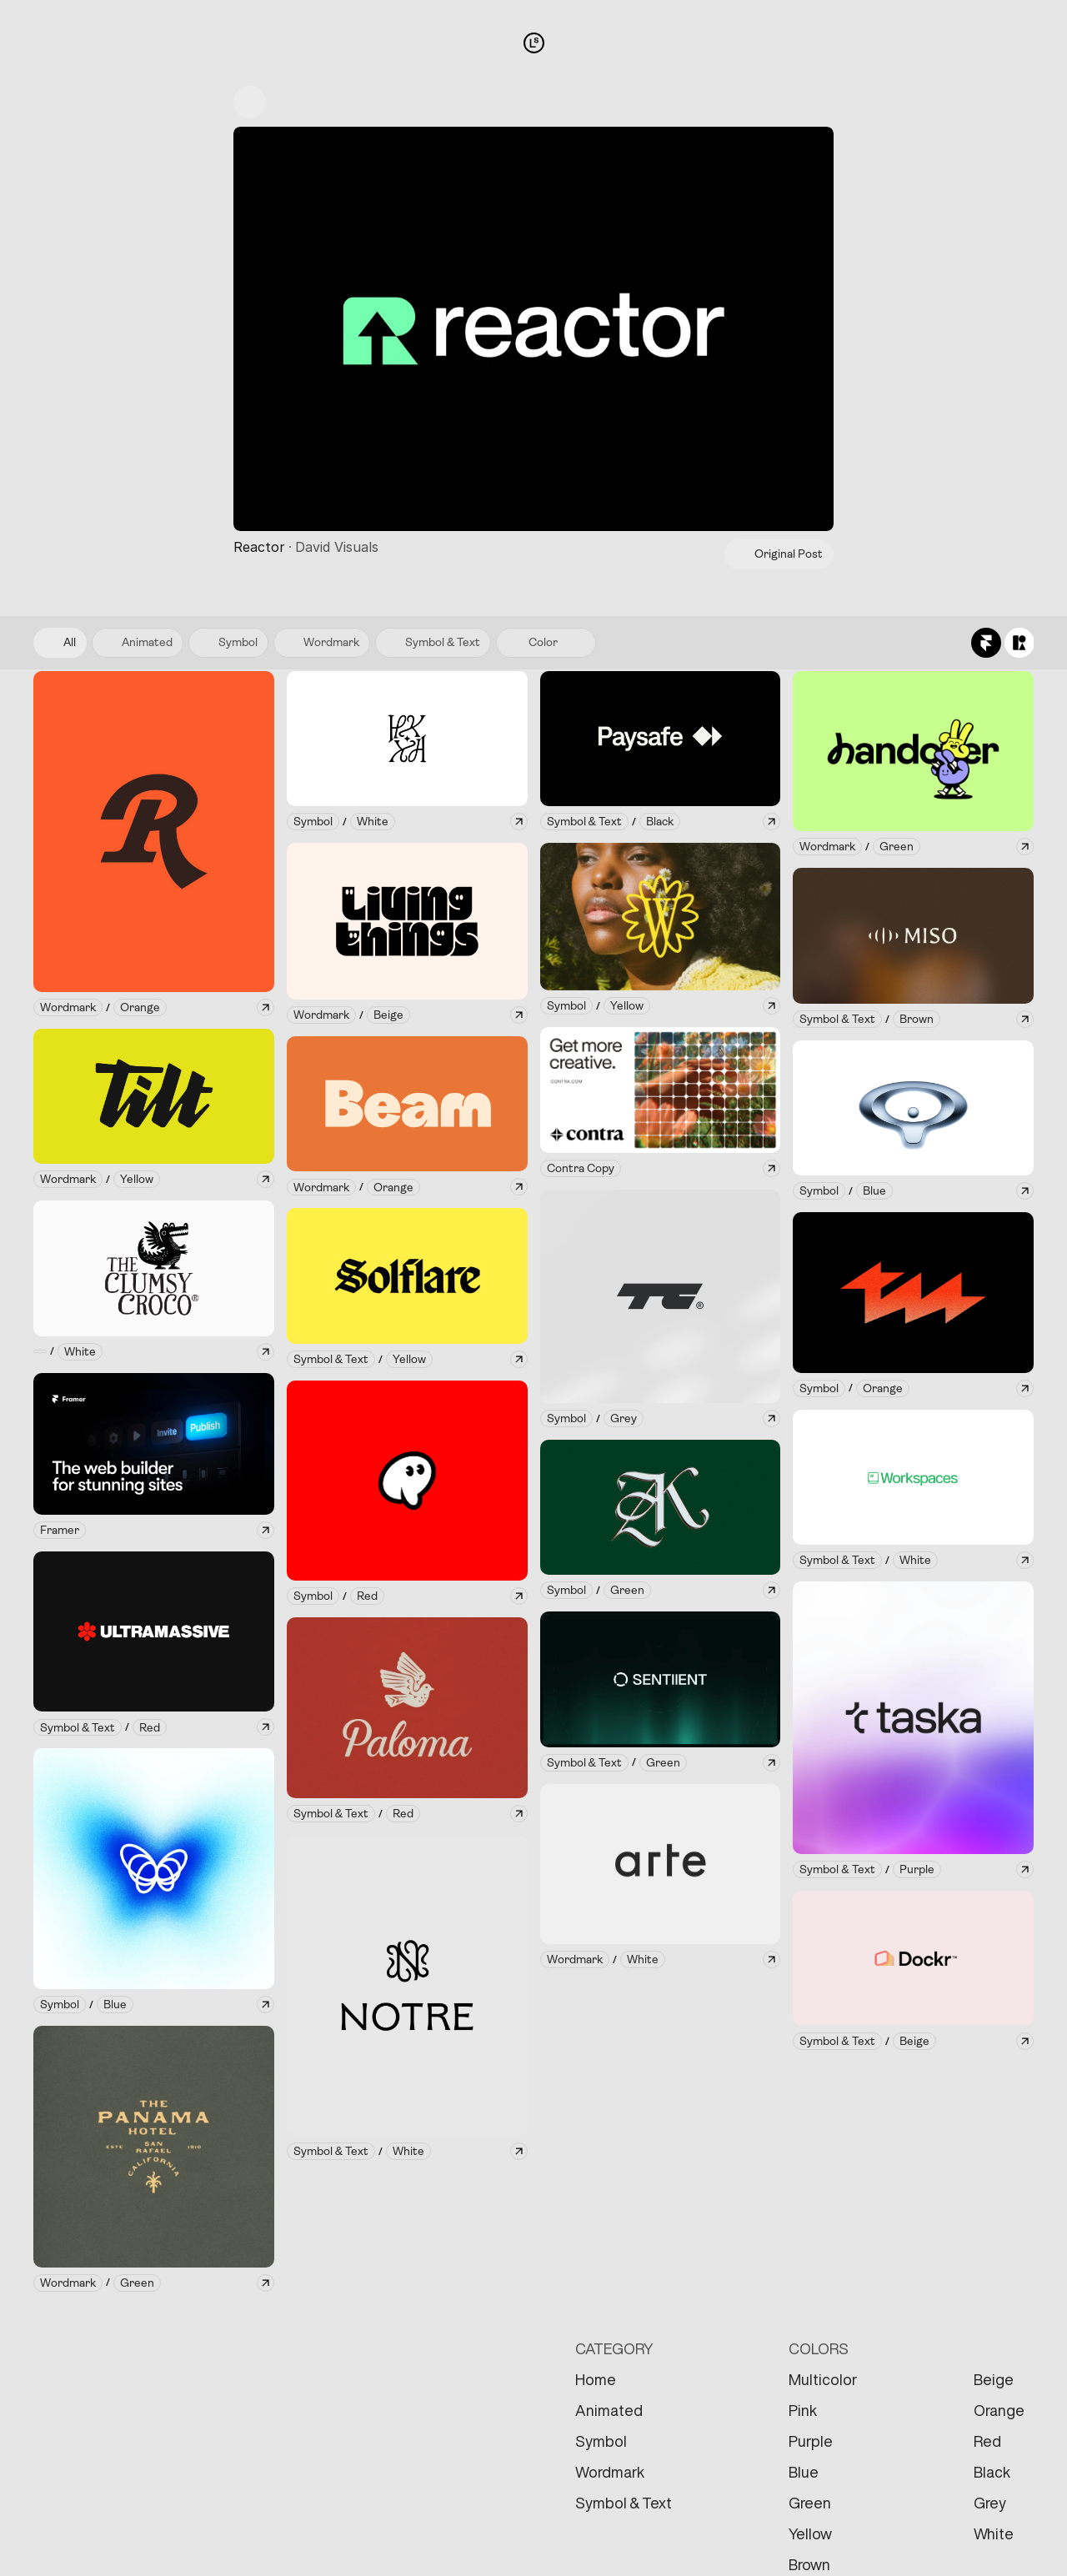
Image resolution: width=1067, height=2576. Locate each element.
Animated (609, 2410)
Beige (994, 2379)
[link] (68, 1007)
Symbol (601, 2440)
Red (987, 2440)
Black (992, 2471)
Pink (803, 2410)
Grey (990, 2502)
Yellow (810, 2533)
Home (595, 2379)
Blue (804, 2471)
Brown (809, 2564)
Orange (999, 2410)
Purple (811, 2440)
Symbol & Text (623, 2502)
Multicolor (823, 2379)
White (994, 2533)
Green (810, 2502)
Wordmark (609, 2471)
